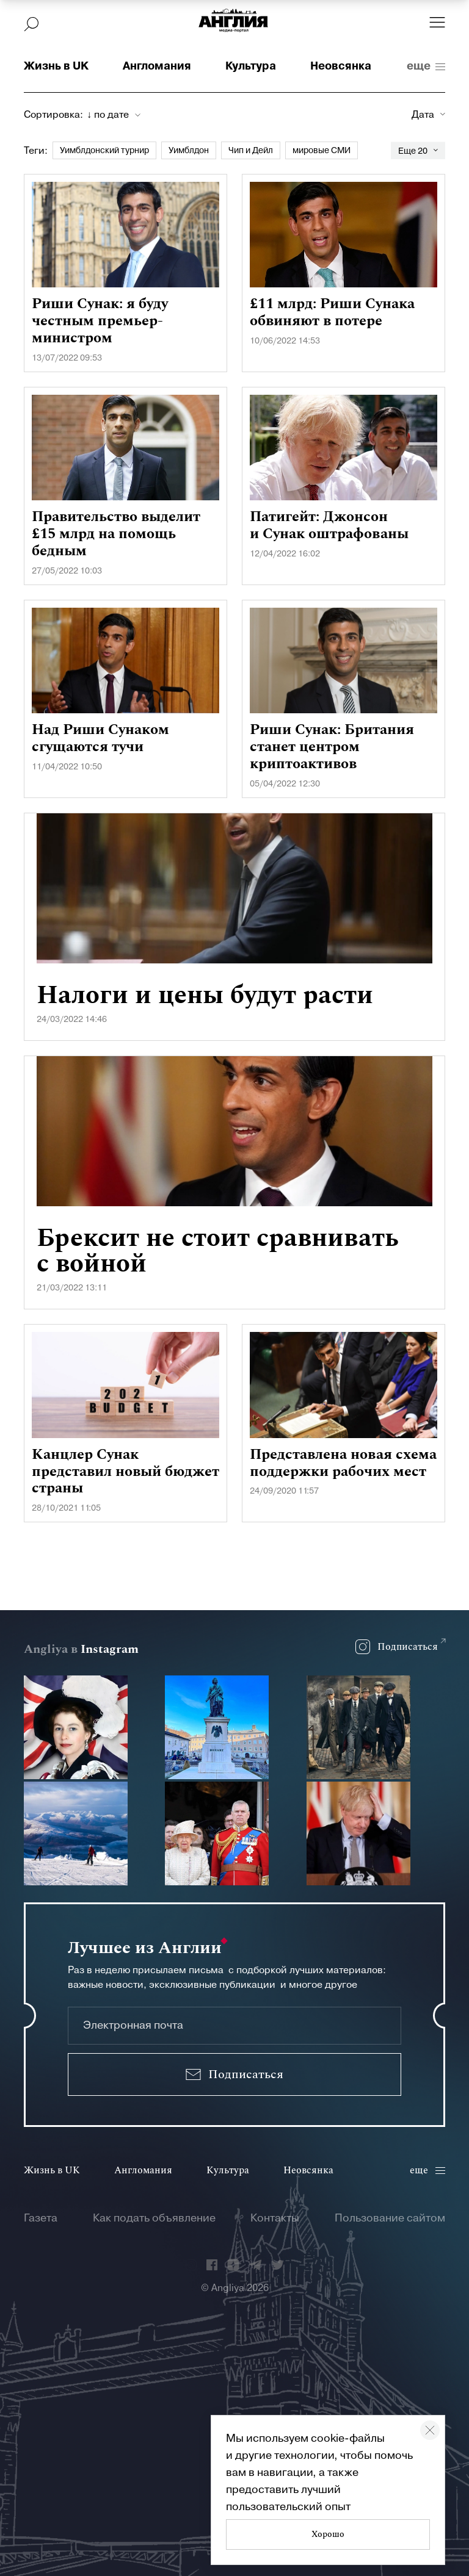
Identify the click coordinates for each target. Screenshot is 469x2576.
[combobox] (113, 114)
